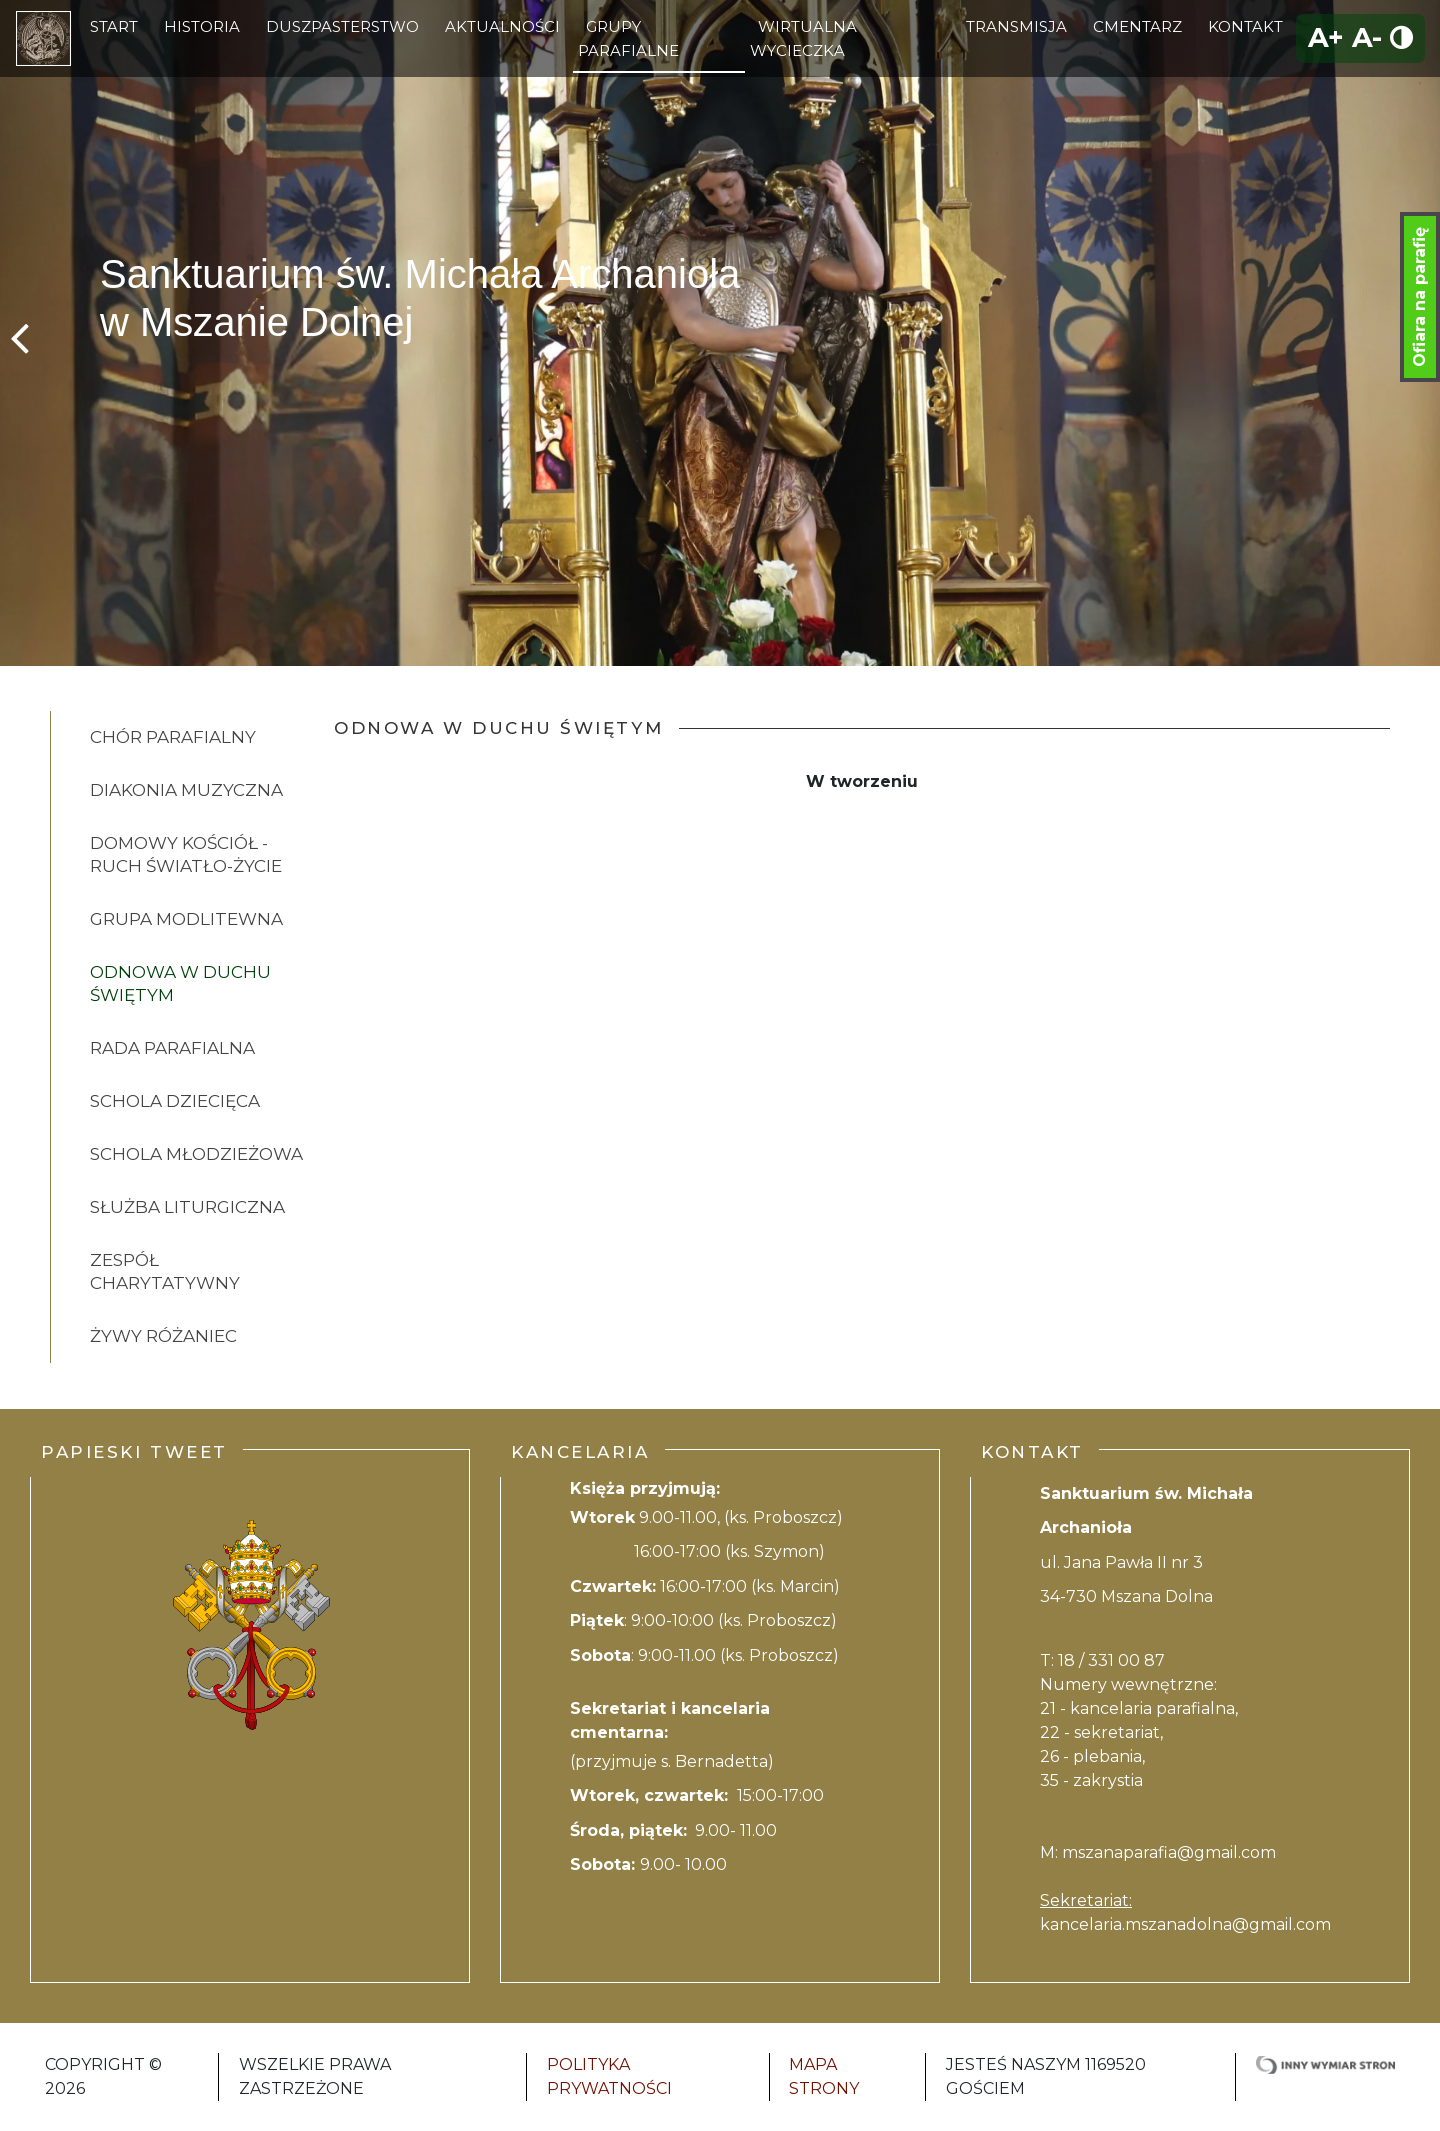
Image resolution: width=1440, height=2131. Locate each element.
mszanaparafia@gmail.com (1169, 1852)
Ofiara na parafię (1419, 297)
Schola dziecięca (175, 1101)
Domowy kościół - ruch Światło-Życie (186, 854)
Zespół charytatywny (165, 1271)
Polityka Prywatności (609, 2076)
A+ (1326, 37)
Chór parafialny (173, 737)
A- (1367, 37)
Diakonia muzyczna (186, 790)
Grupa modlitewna (186, 919)
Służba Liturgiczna (187, 1207)
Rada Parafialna (172, 1048)
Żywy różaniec (163, 1336)
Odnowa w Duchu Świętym (180, 983)
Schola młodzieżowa (196, 1154)
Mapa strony (824, 2076)
